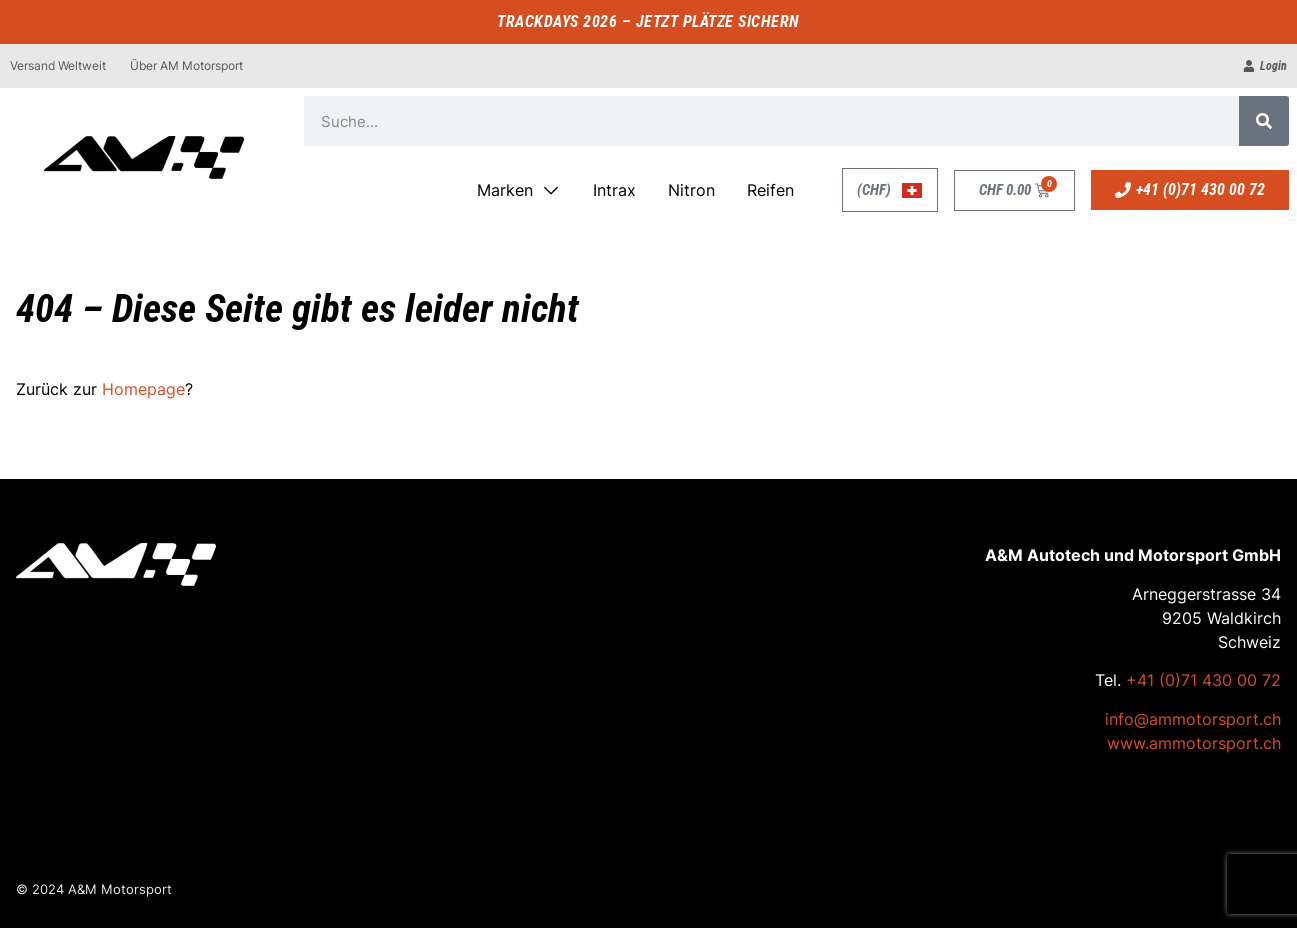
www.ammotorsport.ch (1194, 743)
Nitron (691, 190)
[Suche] (1264, 121)
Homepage (143, 389)
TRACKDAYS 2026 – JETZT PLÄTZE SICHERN (648, 21)
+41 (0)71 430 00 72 (1203, 680)
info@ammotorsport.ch (1193, 719)
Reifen (770, 190)
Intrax (614, 190)
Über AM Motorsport (186, 65)
